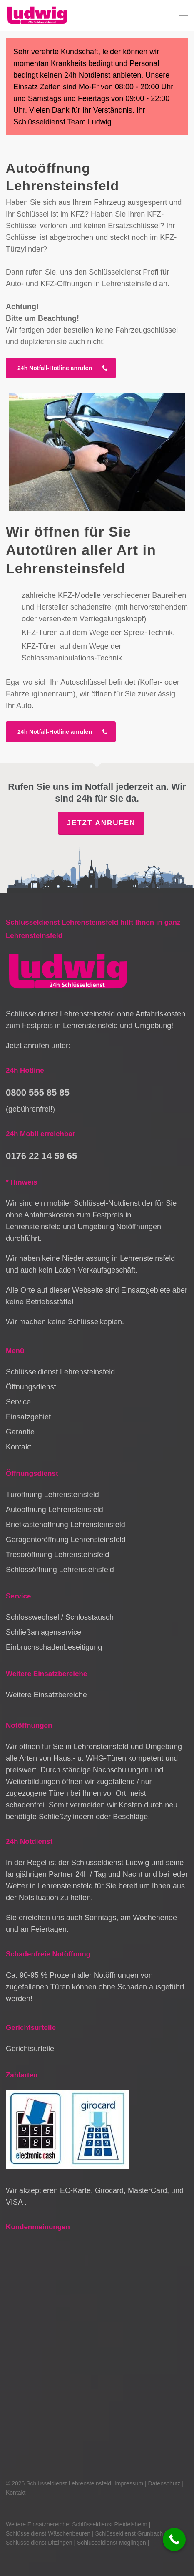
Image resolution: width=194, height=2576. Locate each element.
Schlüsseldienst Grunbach (129, 2533)
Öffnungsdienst (31, 1387)
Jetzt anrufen (101, 823)
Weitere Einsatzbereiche (46, 1695)
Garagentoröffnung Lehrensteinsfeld (66, 1539)
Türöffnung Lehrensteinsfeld (52, 1494)
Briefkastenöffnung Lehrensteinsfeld (65, 1524)
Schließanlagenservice (43, 1632)
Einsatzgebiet (28, 1417)
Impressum (128, 2483)
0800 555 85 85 (38, 1092)
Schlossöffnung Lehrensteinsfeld (60, 1569)
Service (18, 1402)
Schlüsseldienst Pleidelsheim (109, 2524)
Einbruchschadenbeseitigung (54, 1647)
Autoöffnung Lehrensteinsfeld (54, 1509)
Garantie (20, 1432)
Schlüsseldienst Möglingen (111, 2542)
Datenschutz (164, 2483)
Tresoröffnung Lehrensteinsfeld (57, 1554)
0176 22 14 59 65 (41, 1156)
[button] (183, 15)
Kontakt (18, 1447)
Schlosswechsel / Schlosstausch (60, 1617)
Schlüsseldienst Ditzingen (39, 2542)
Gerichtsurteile (30, 2048)
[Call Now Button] (174, 2539)
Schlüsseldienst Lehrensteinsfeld (60, 1372)
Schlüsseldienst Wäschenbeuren (48, 2533)
